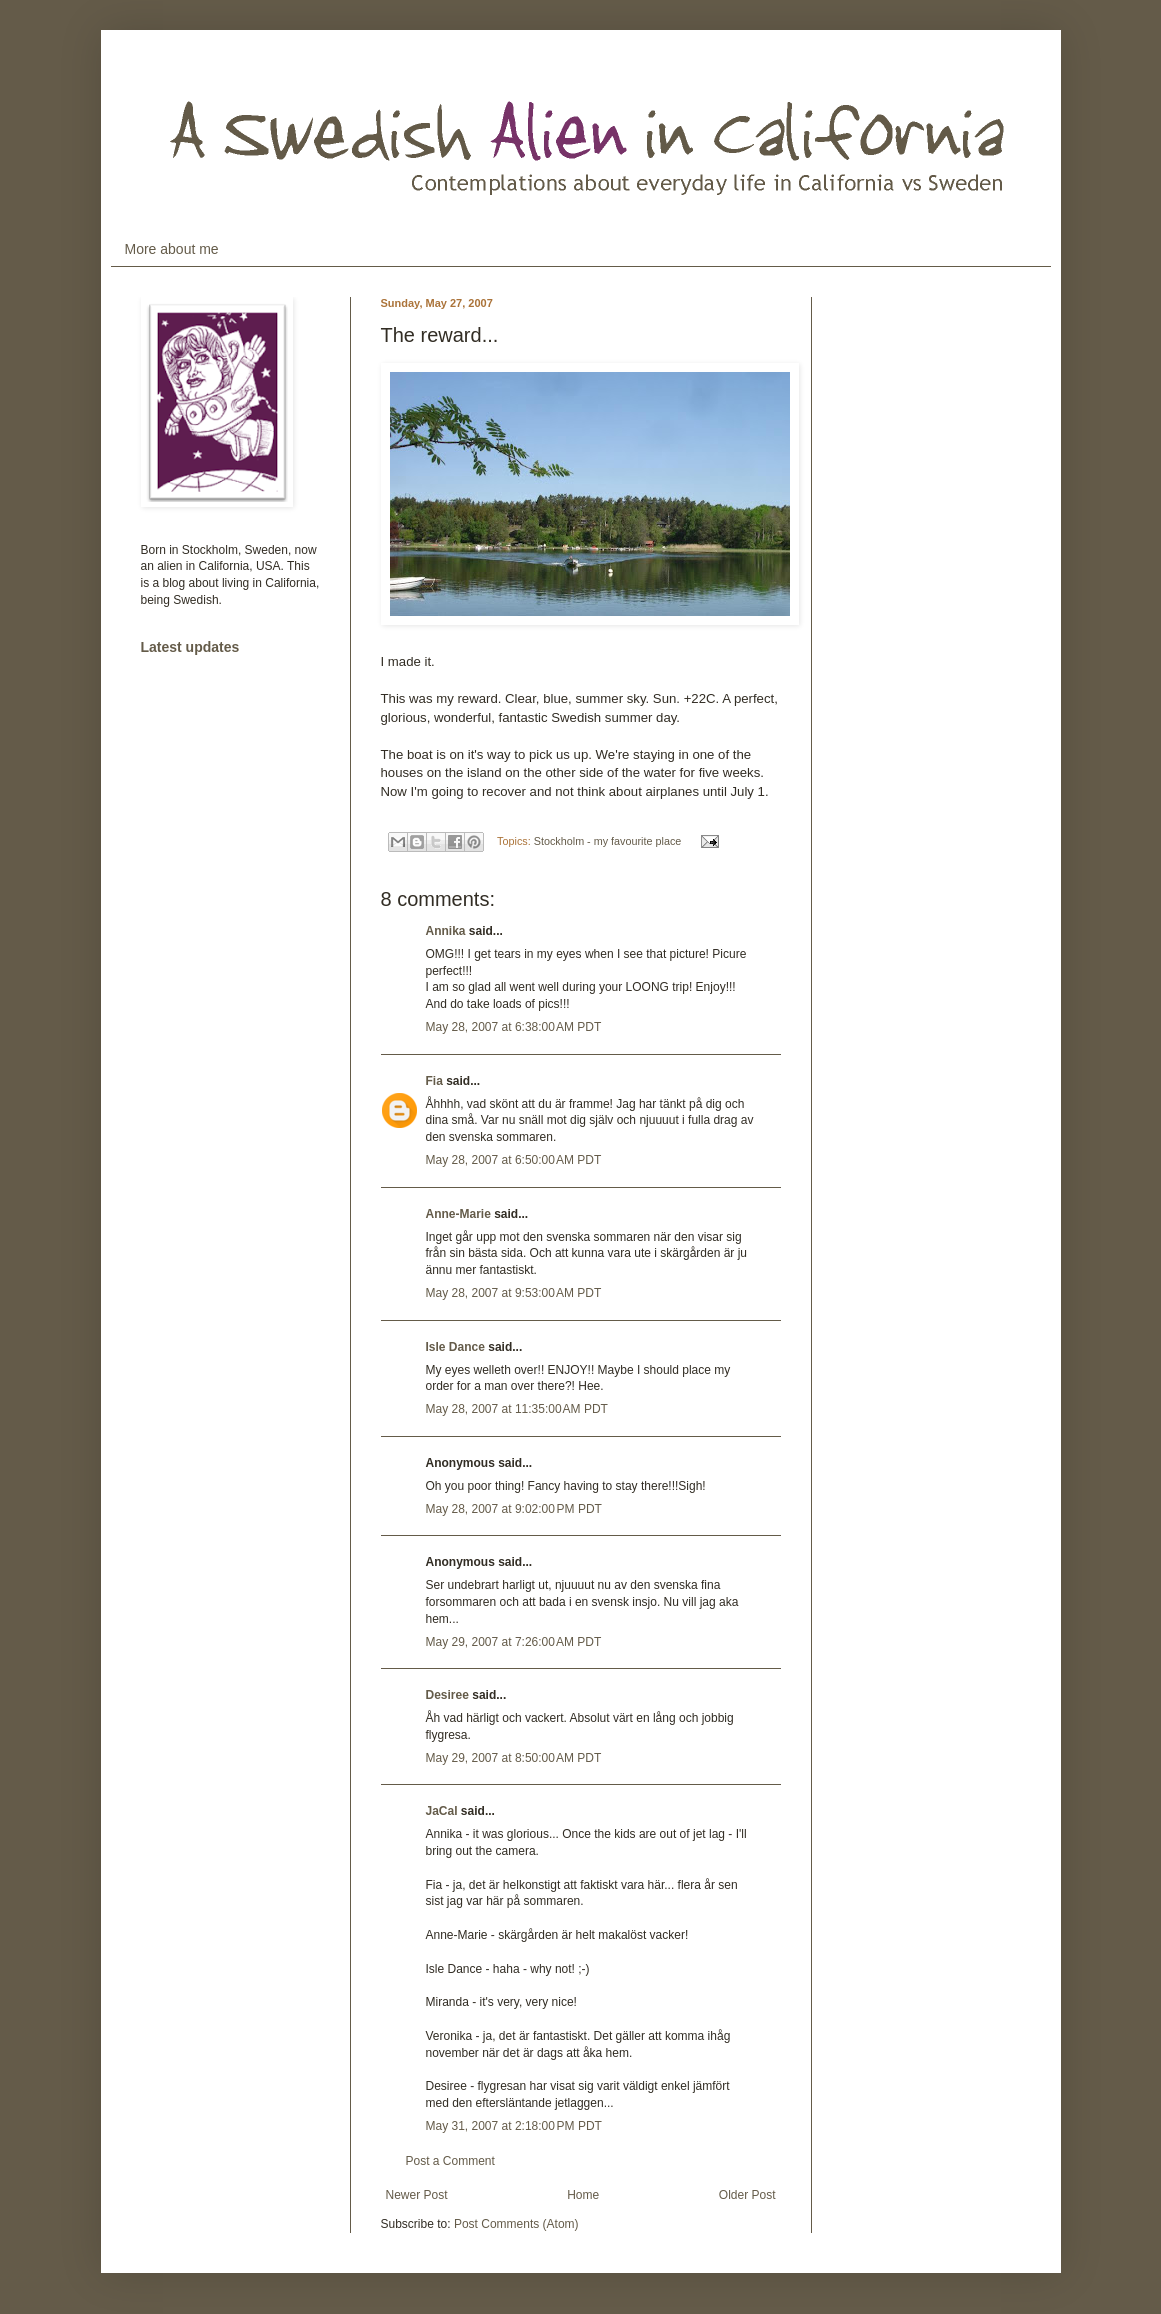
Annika (446, 931)
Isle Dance (455, 1347)
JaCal (442, 1811)
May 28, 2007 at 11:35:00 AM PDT (517, 1409)
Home (583, 2195)
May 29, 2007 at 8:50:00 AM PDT (514, 1758)
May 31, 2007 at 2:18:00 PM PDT (514, 2126)
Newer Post (417, 2195)
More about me (172, 249)
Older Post (747, 2195)
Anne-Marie (458, 1214)
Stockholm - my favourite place (608, 841)
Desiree (447, 1695)
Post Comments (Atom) (516, 2224)
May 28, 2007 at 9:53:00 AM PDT (514, 1293)
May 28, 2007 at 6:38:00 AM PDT (514, 1027)
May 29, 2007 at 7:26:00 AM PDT (514, 1642)
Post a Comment (450, 2161)
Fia (434, 1081)
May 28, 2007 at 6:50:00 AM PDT (514, 1160)
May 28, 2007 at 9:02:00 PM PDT (514, 1509)
